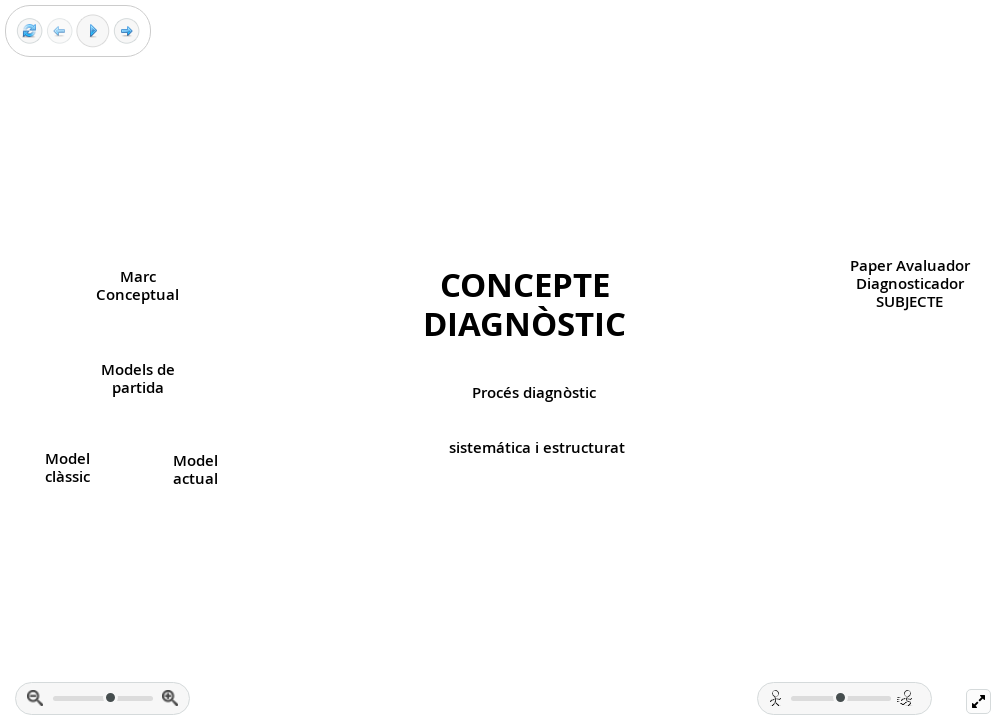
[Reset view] (29, 31)
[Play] (93, 31)
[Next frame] (126, 31)
